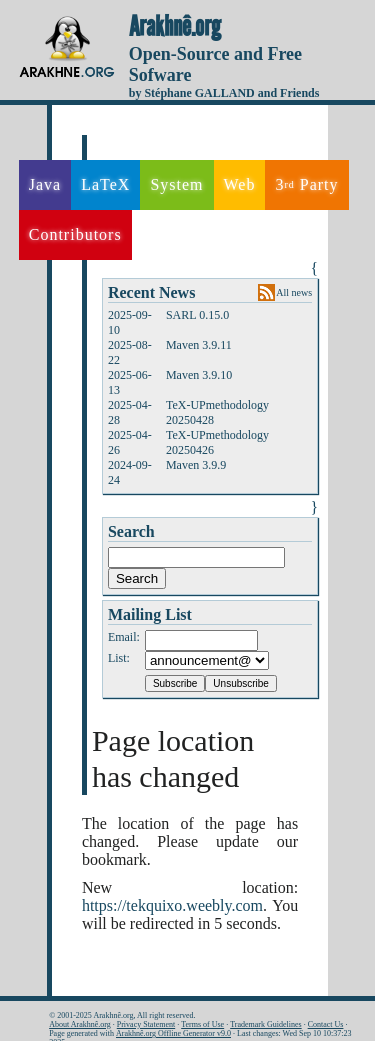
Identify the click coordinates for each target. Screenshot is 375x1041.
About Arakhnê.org (80, 1024)
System (176, 184)
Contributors (75, 234)
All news (294, 292)
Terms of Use (202, 1024)
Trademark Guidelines (265, 1024)
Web (240, 184)
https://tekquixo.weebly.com (172, 905)
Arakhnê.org (175, 27)
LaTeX (105, 184)
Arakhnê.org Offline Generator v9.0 (173, 1033)
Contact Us (326, 1024)
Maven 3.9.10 (199, 375)
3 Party (306, 185)
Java (45, 184)
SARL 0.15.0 (197, 315)
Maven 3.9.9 (196, 465)
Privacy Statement (146, 1024)
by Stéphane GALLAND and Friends (224, 93)
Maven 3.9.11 (199, 345)
